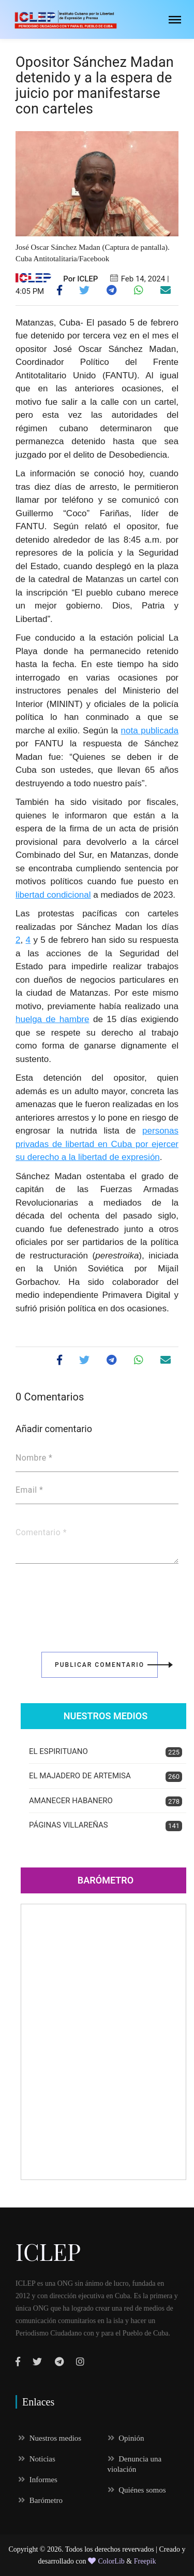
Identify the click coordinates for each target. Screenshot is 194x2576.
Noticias (36, 2459)
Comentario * (41, 1532)
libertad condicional (53, 895)
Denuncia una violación (135, 2464)
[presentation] (94, 1600)
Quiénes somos (137, 2490)
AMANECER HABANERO (105, 1801)
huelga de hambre (52, 1019)
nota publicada (149, 730)
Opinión (126, 2438)
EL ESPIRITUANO (105, 1752)
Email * (29, 1490)
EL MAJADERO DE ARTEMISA (105, 1776)
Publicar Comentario (106, 1664)
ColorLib (106, 2561)
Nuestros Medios (105, 1715)
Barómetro (105, 1880)
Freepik (145, 2561)
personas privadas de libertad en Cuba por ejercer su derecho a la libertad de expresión (97, 1144)
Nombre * (34, 1458)
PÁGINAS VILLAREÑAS (105, 1825)
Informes (37, 2479)
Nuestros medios (49, 2438)
